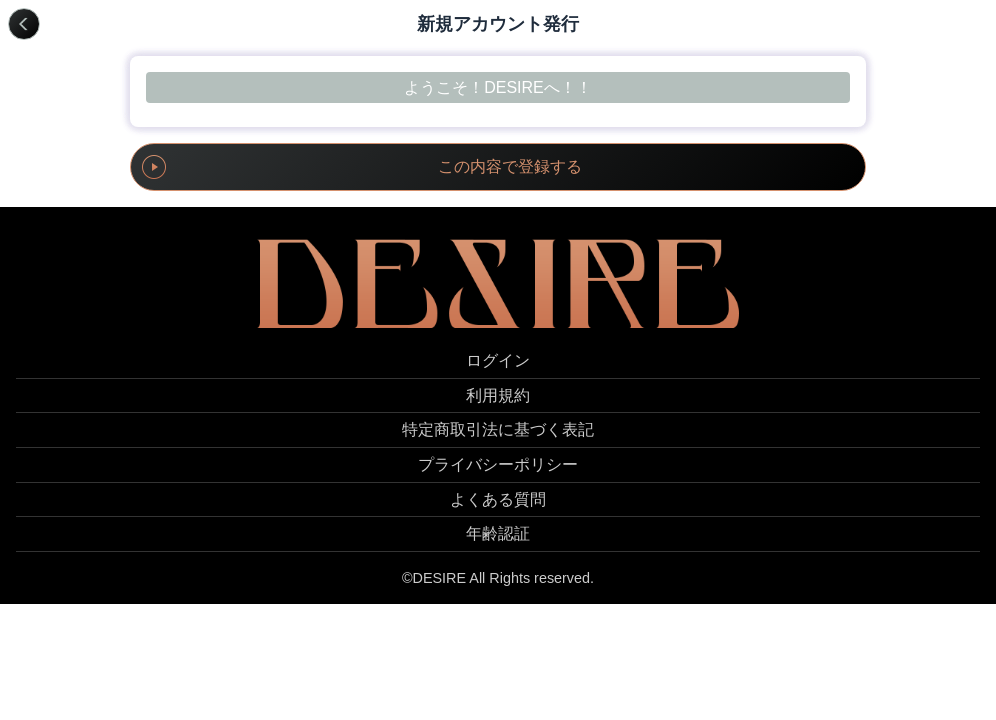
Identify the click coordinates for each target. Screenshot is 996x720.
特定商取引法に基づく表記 (498, 429)
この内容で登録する (510, 166)
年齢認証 (498, 533)
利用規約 (498, 395)
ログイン (498, 360)
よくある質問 (498, 499)
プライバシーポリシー (498, 464)
